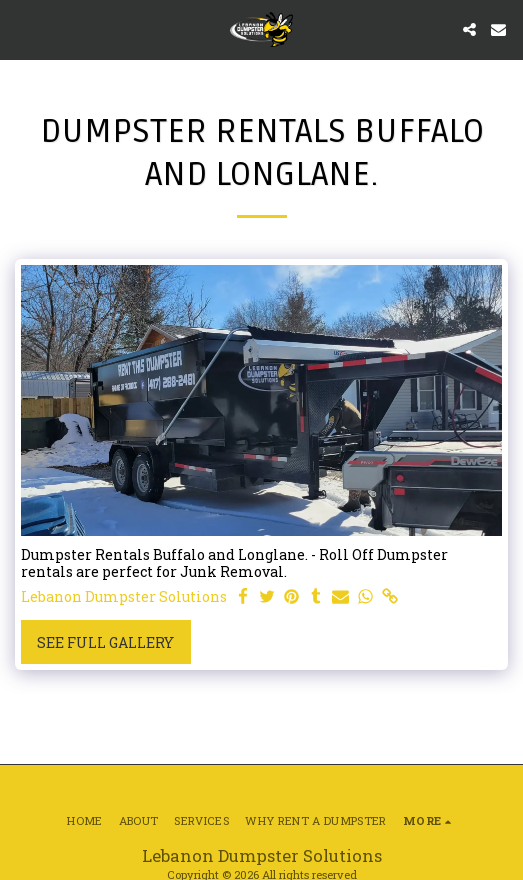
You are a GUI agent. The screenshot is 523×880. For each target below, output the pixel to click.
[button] (22, 29)
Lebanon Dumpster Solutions (124, 597)
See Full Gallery (105, 642)
